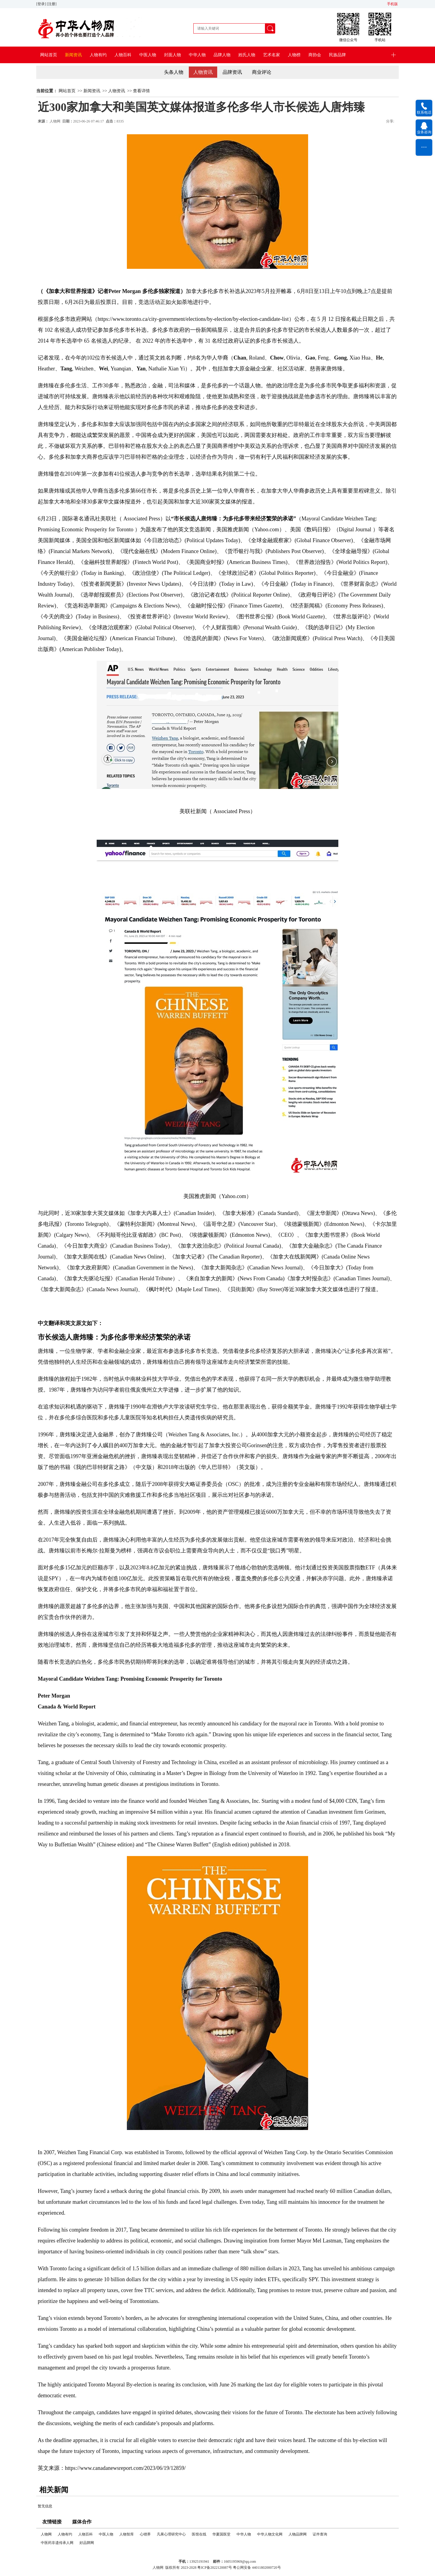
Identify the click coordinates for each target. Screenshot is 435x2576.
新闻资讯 (73, 55)
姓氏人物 (246, 55)
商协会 (314, 55)
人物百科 (122, 55)
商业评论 (261, 72)
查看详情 (141, 91)
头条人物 (173, 72)
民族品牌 (337, 55)
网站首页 (48, 55)
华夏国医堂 (221, 2534)
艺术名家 (271, 55)
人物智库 (126, 2534)
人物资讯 (203, 72)
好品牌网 (86, 2543)
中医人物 (147, 55)
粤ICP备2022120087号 (214, 2567)
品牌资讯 (232, 72)
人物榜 (294, 55)
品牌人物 (222, 55)
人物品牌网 (297, 2534)
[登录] (41, 4)
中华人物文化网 (269, 2534)
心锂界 (145, 2534)
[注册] (52, 4)
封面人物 (172, 55)
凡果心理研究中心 (171, 2534)
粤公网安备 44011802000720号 (257, 2567)
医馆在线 (199, 2534)
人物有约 (98, 55)
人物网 (55, 121)
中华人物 (197, 55)
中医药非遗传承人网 (57, 2543)
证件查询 (320, 2534)
